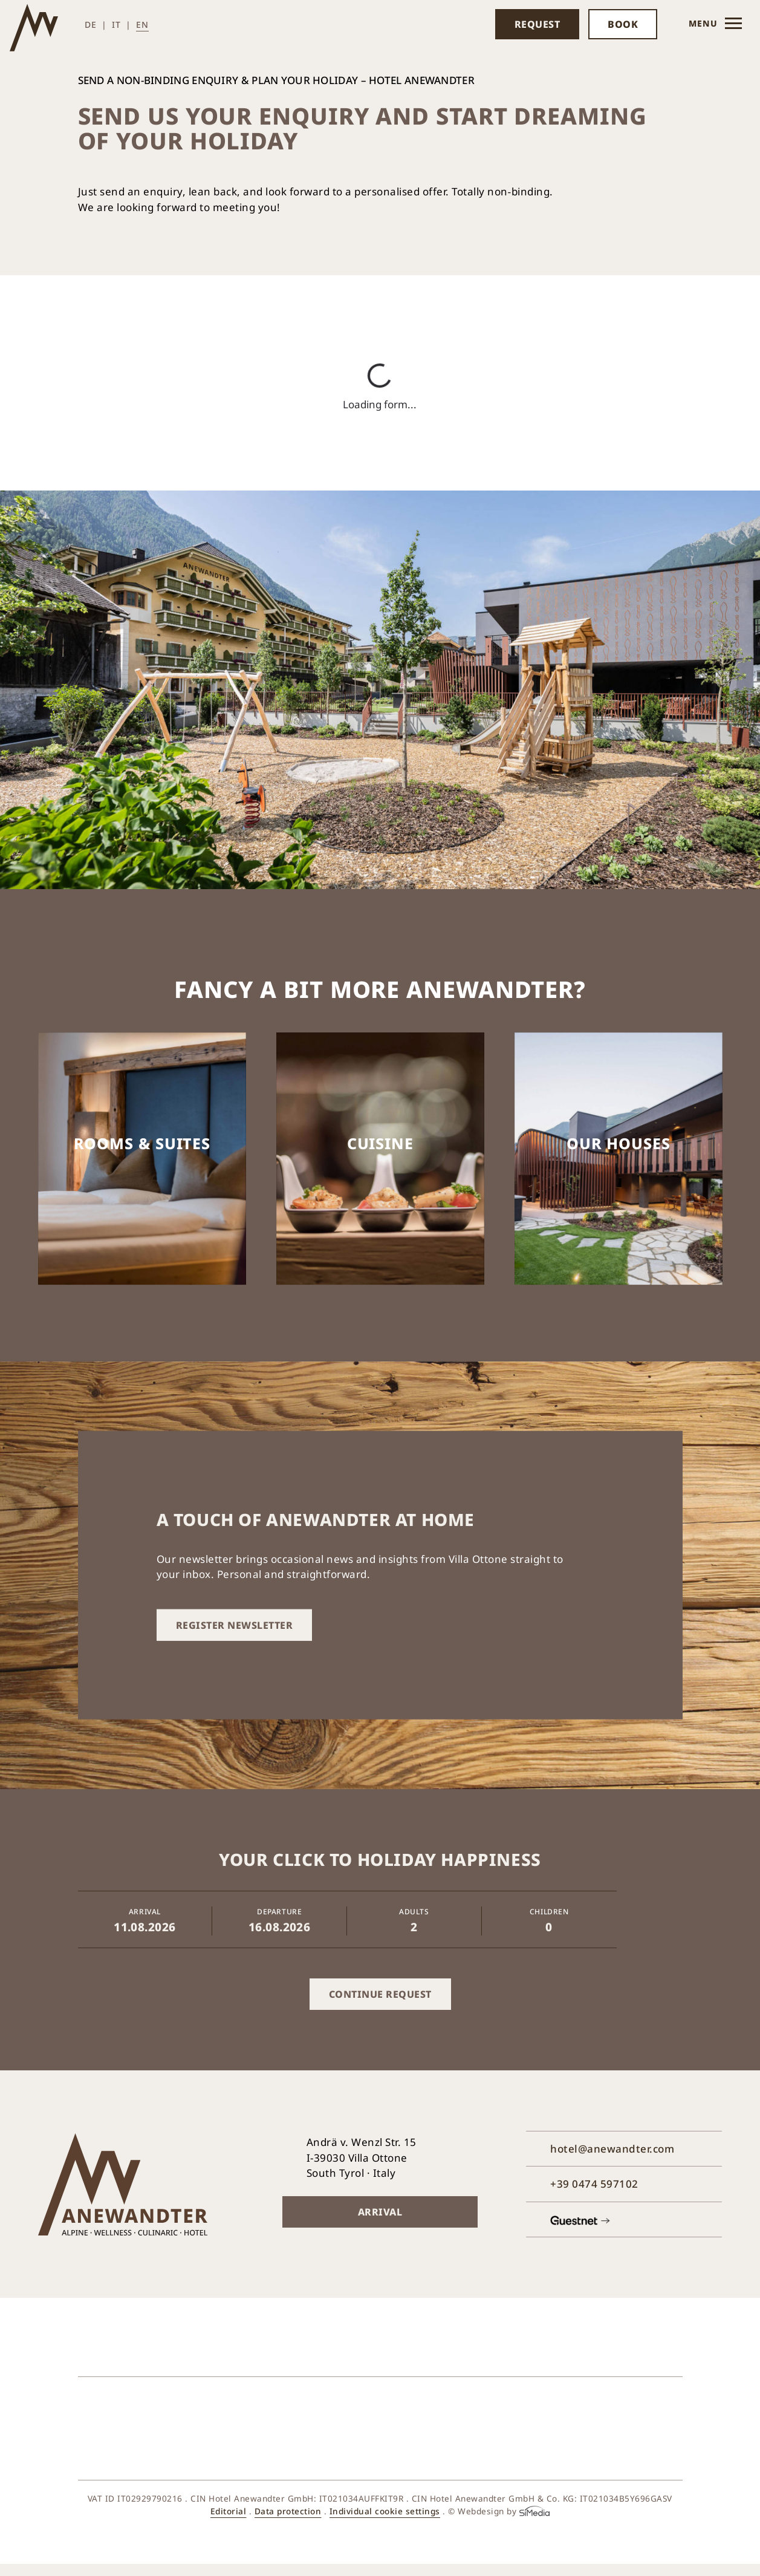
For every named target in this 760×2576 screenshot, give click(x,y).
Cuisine (380, 1143)
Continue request (380, 1994)
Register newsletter (234, 1625)
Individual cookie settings (385, 2511)
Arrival (145, 1911)
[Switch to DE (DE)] (96, 24)
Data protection (288, 2511)
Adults (414, 1911)
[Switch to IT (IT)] (121, 24)
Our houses (619, 1143)
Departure (279, 1911)
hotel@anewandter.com (612, 2149)
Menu (715, 27)
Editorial (228, 2511)
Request (537, 24)
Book (623, 24)
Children (549, 1911)
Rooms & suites (142, 1143)
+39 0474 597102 (594, 2184)
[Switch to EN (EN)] (142, 24)
